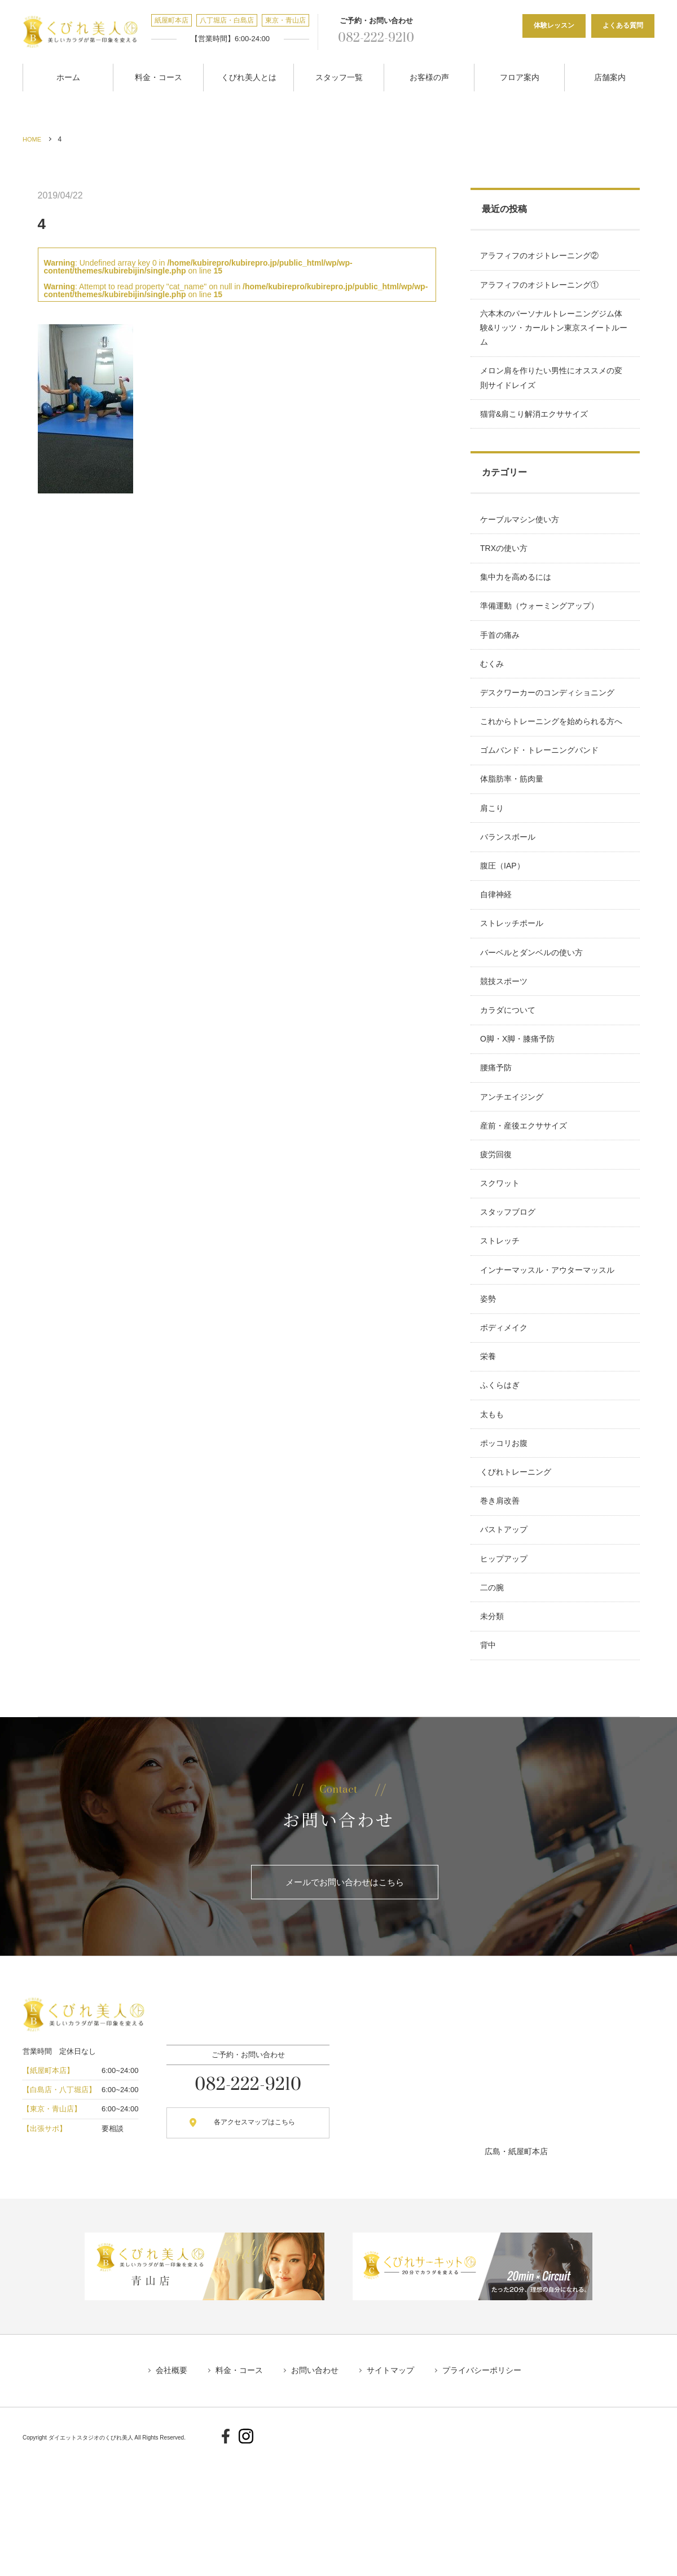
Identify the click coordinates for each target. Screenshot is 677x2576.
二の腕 (493, 1703)
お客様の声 (429, 75)
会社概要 (160, 2496)
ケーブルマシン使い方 (521, 530)
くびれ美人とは (248, 75)
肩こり (493, 847)
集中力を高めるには (517, 594)
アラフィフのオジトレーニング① (541, 284)
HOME (33, 135)
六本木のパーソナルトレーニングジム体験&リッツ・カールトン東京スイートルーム (553, 330)
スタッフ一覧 (339, 75)
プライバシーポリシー (493, 2496)
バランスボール (509, 879)
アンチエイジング (513, 1164)
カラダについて (509, 1069)
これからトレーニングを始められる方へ (553, 752)
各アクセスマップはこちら (244, 2248)
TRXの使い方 (505, 562)
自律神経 (497, 942)
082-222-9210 (369, 37)
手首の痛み (501, 657)
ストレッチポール (513, 974)
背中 (490, 1766)
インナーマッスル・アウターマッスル (549, 1354)
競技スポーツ (505, 1037)
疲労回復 (497, 1227)
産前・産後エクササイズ (525, 1196)
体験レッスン (554, 25)
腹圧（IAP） (504, 911)
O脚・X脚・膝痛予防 (519, 1101)
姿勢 (490, 1386)
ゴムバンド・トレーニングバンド (541, 784)
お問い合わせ (314, 2496)
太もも (493, 1513)
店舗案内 (610, 75)
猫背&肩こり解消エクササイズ (536, 422)
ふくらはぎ (501, 1481)
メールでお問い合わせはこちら (345, 2006)
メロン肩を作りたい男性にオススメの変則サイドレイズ (553, 383)
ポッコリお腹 (505, 1544)
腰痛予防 (497, 1132)
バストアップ (505, 1639)
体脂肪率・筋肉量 (513, 816)
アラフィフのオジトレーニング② (541, 253)
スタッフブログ (509, 1291)
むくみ (493, 689)
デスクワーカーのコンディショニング (549, 720)
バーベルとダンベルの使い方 (533, 1006)
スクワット (501, 1259)
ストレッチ (501, 1322)
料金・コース (158, 75)
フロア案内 (519, 75)
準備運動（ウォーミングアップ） (541, 625)
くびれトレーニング (517, 1576)
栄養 (490, 1449)
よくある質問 (623, 25)
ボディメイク (505, 1418)
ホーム (68, 75)
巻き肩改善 (501, 1608)
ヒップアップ (505, 1671)
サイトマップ (396, 2496)
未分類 (493, 1734)
